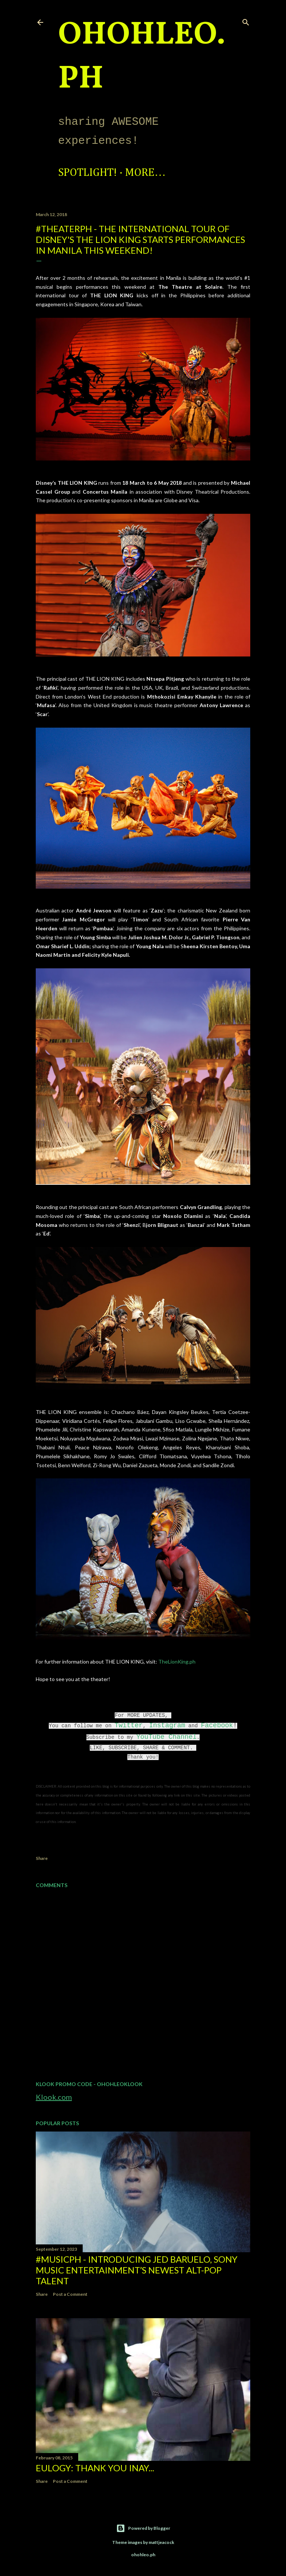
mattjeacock (161, 2542)
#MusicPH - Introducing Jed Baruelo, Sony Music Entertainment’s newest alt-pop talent (137, 2270)
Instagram (167, 1725)
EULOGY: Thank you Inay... (95, 2467)
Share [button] (42, 1858)
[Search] (245, 20)
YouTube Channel (166, 1737)
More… (145, 172)
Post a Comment (70, 2294)
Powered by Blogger (143, 2528)
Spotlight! (87, 172)
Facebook (217, 1725)
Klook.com (54, 2096)
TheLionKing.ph (177, 1661)
